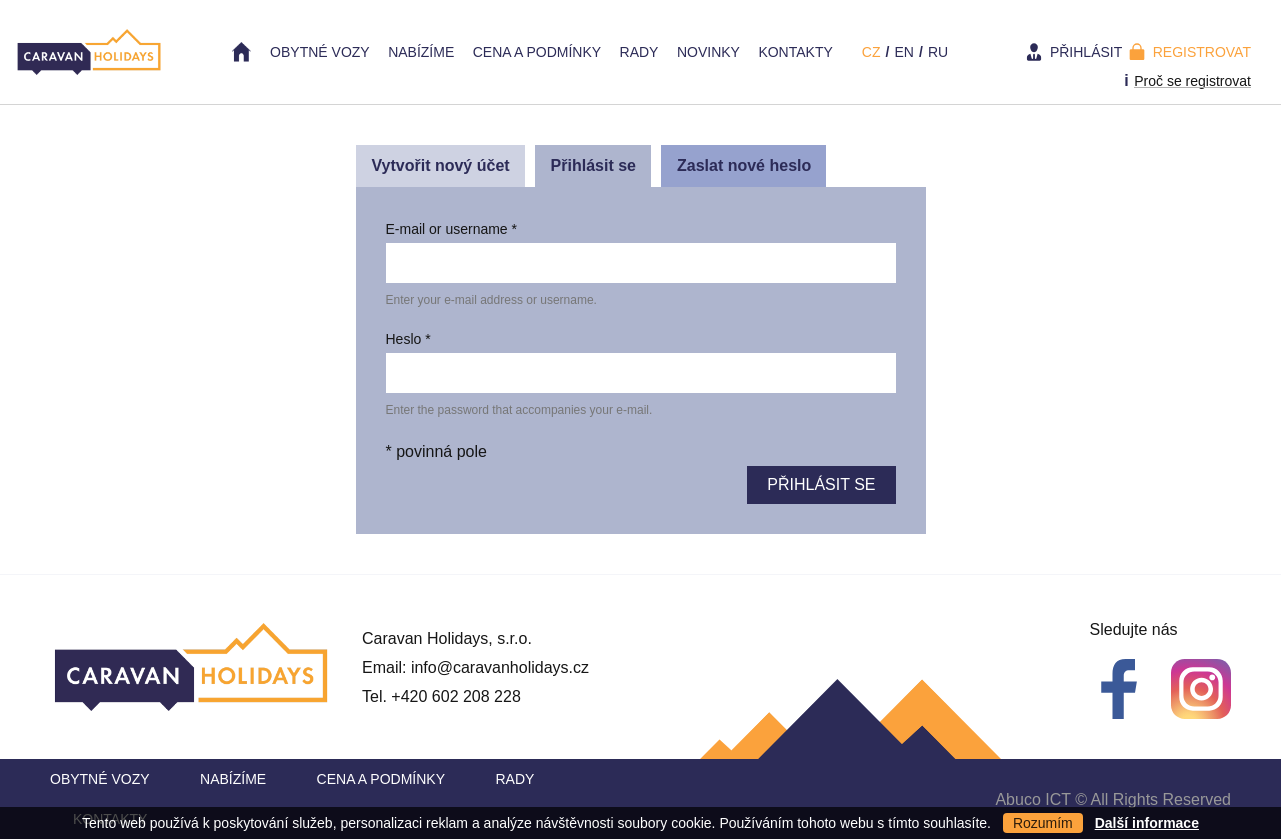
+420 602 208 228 (455, 696)
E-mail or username (452, 229)
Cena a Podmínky (537, 52)
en (903, 52)
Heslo (408, 339)
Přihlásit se (601, 170)
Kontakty (795, 52)
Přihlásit (1086, 52)
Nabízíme (421, 52)
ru (938, 52)
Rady (639, 52)
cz (871, 52)
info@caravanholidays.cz (500, 667)
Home (242, 52)
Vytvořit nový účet (441, 165)
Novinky (708, 52)
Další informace (1147, 823)
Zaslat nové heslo (744, 165)
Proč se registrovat (1192, 81)
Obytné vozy (320, 52)
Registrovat (1202, 52)
